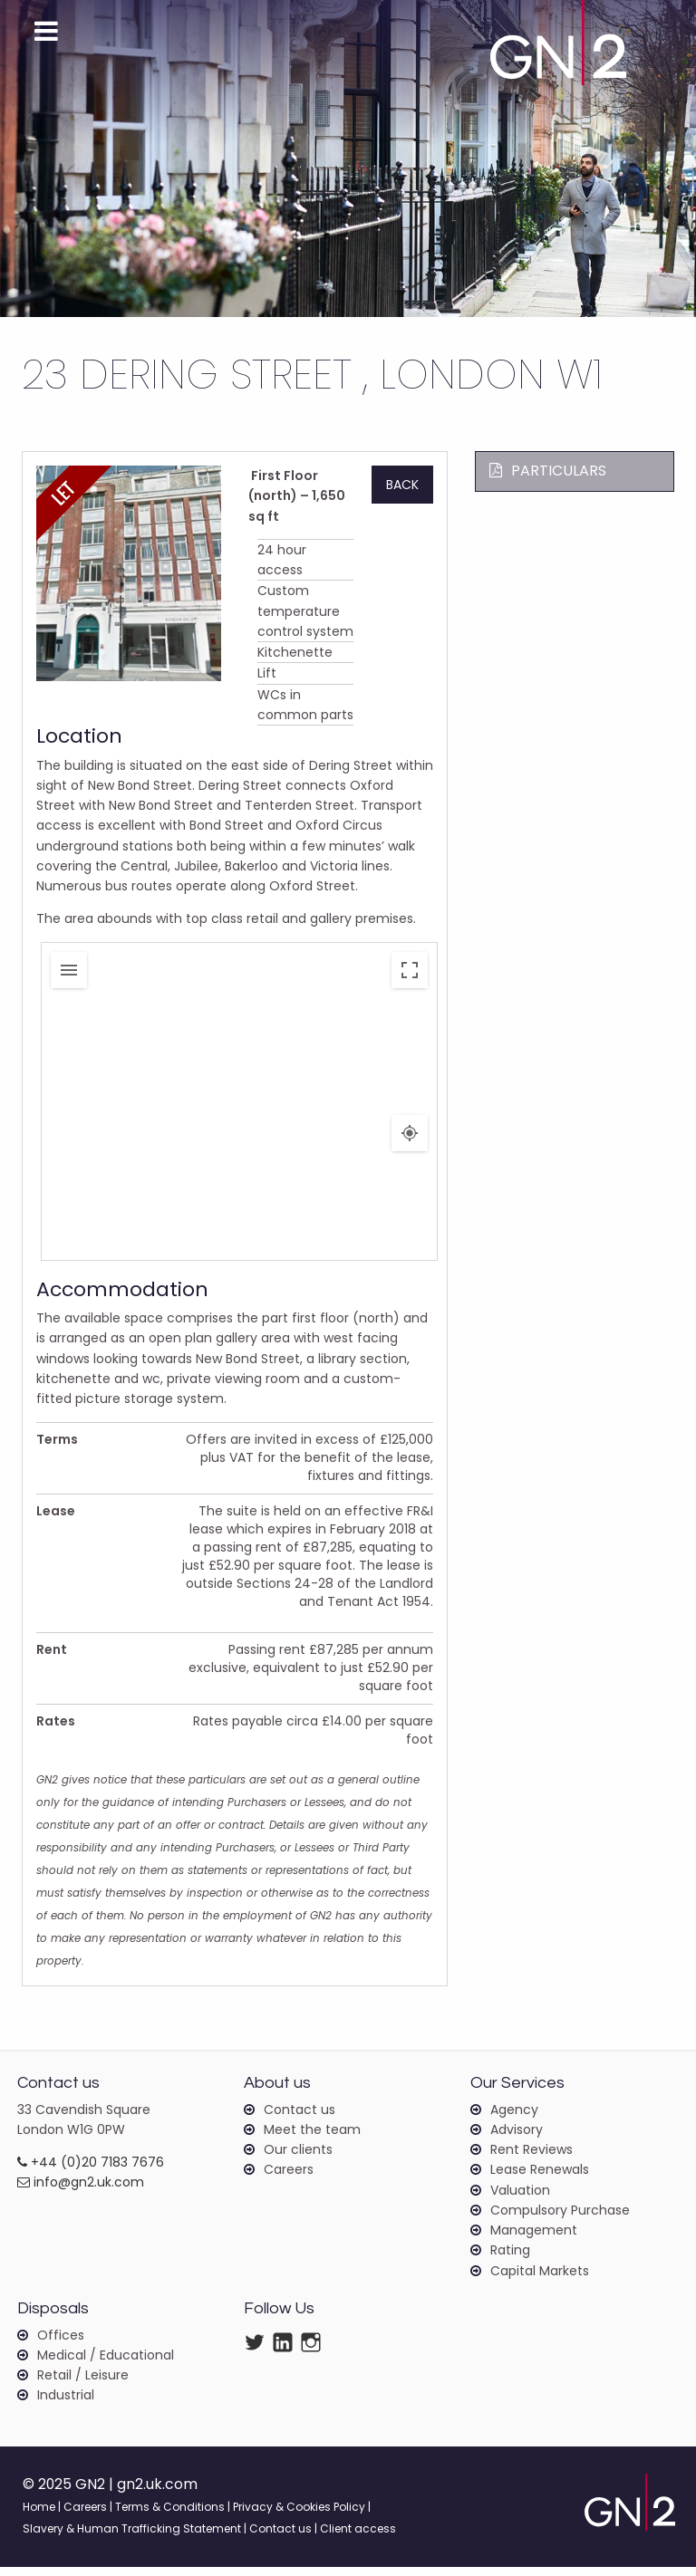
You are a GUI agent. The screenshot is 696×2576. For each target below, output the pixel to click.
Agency (514, 2117)
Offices (60, 2342)
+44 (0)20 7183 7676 (90, 2170)
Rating (510, 2259)
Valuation (520, 2198)
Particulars (547, 470)
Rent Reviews (531, 2157)
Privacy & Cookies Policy (299, 2515)
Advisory (516, 2138)
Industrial (65, 2403)
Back (402, 485)
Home (39, 2515)
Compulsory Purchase (560, 2218)
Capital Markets (539, 2279)
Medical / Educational (105, 2363)
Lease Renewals (539, 2177)
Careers (289, 2177)
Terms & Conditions (170, 2515)
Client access (358, 2537)
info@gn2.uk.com (80, 2190)
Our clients (298, 2157)
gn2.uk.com (158, 2493)
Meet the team (312, 2138)
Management (533, 2239)
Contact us (299, 2117)
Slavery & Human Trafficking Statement (132, 2537)
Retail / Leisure (83, 2383)
